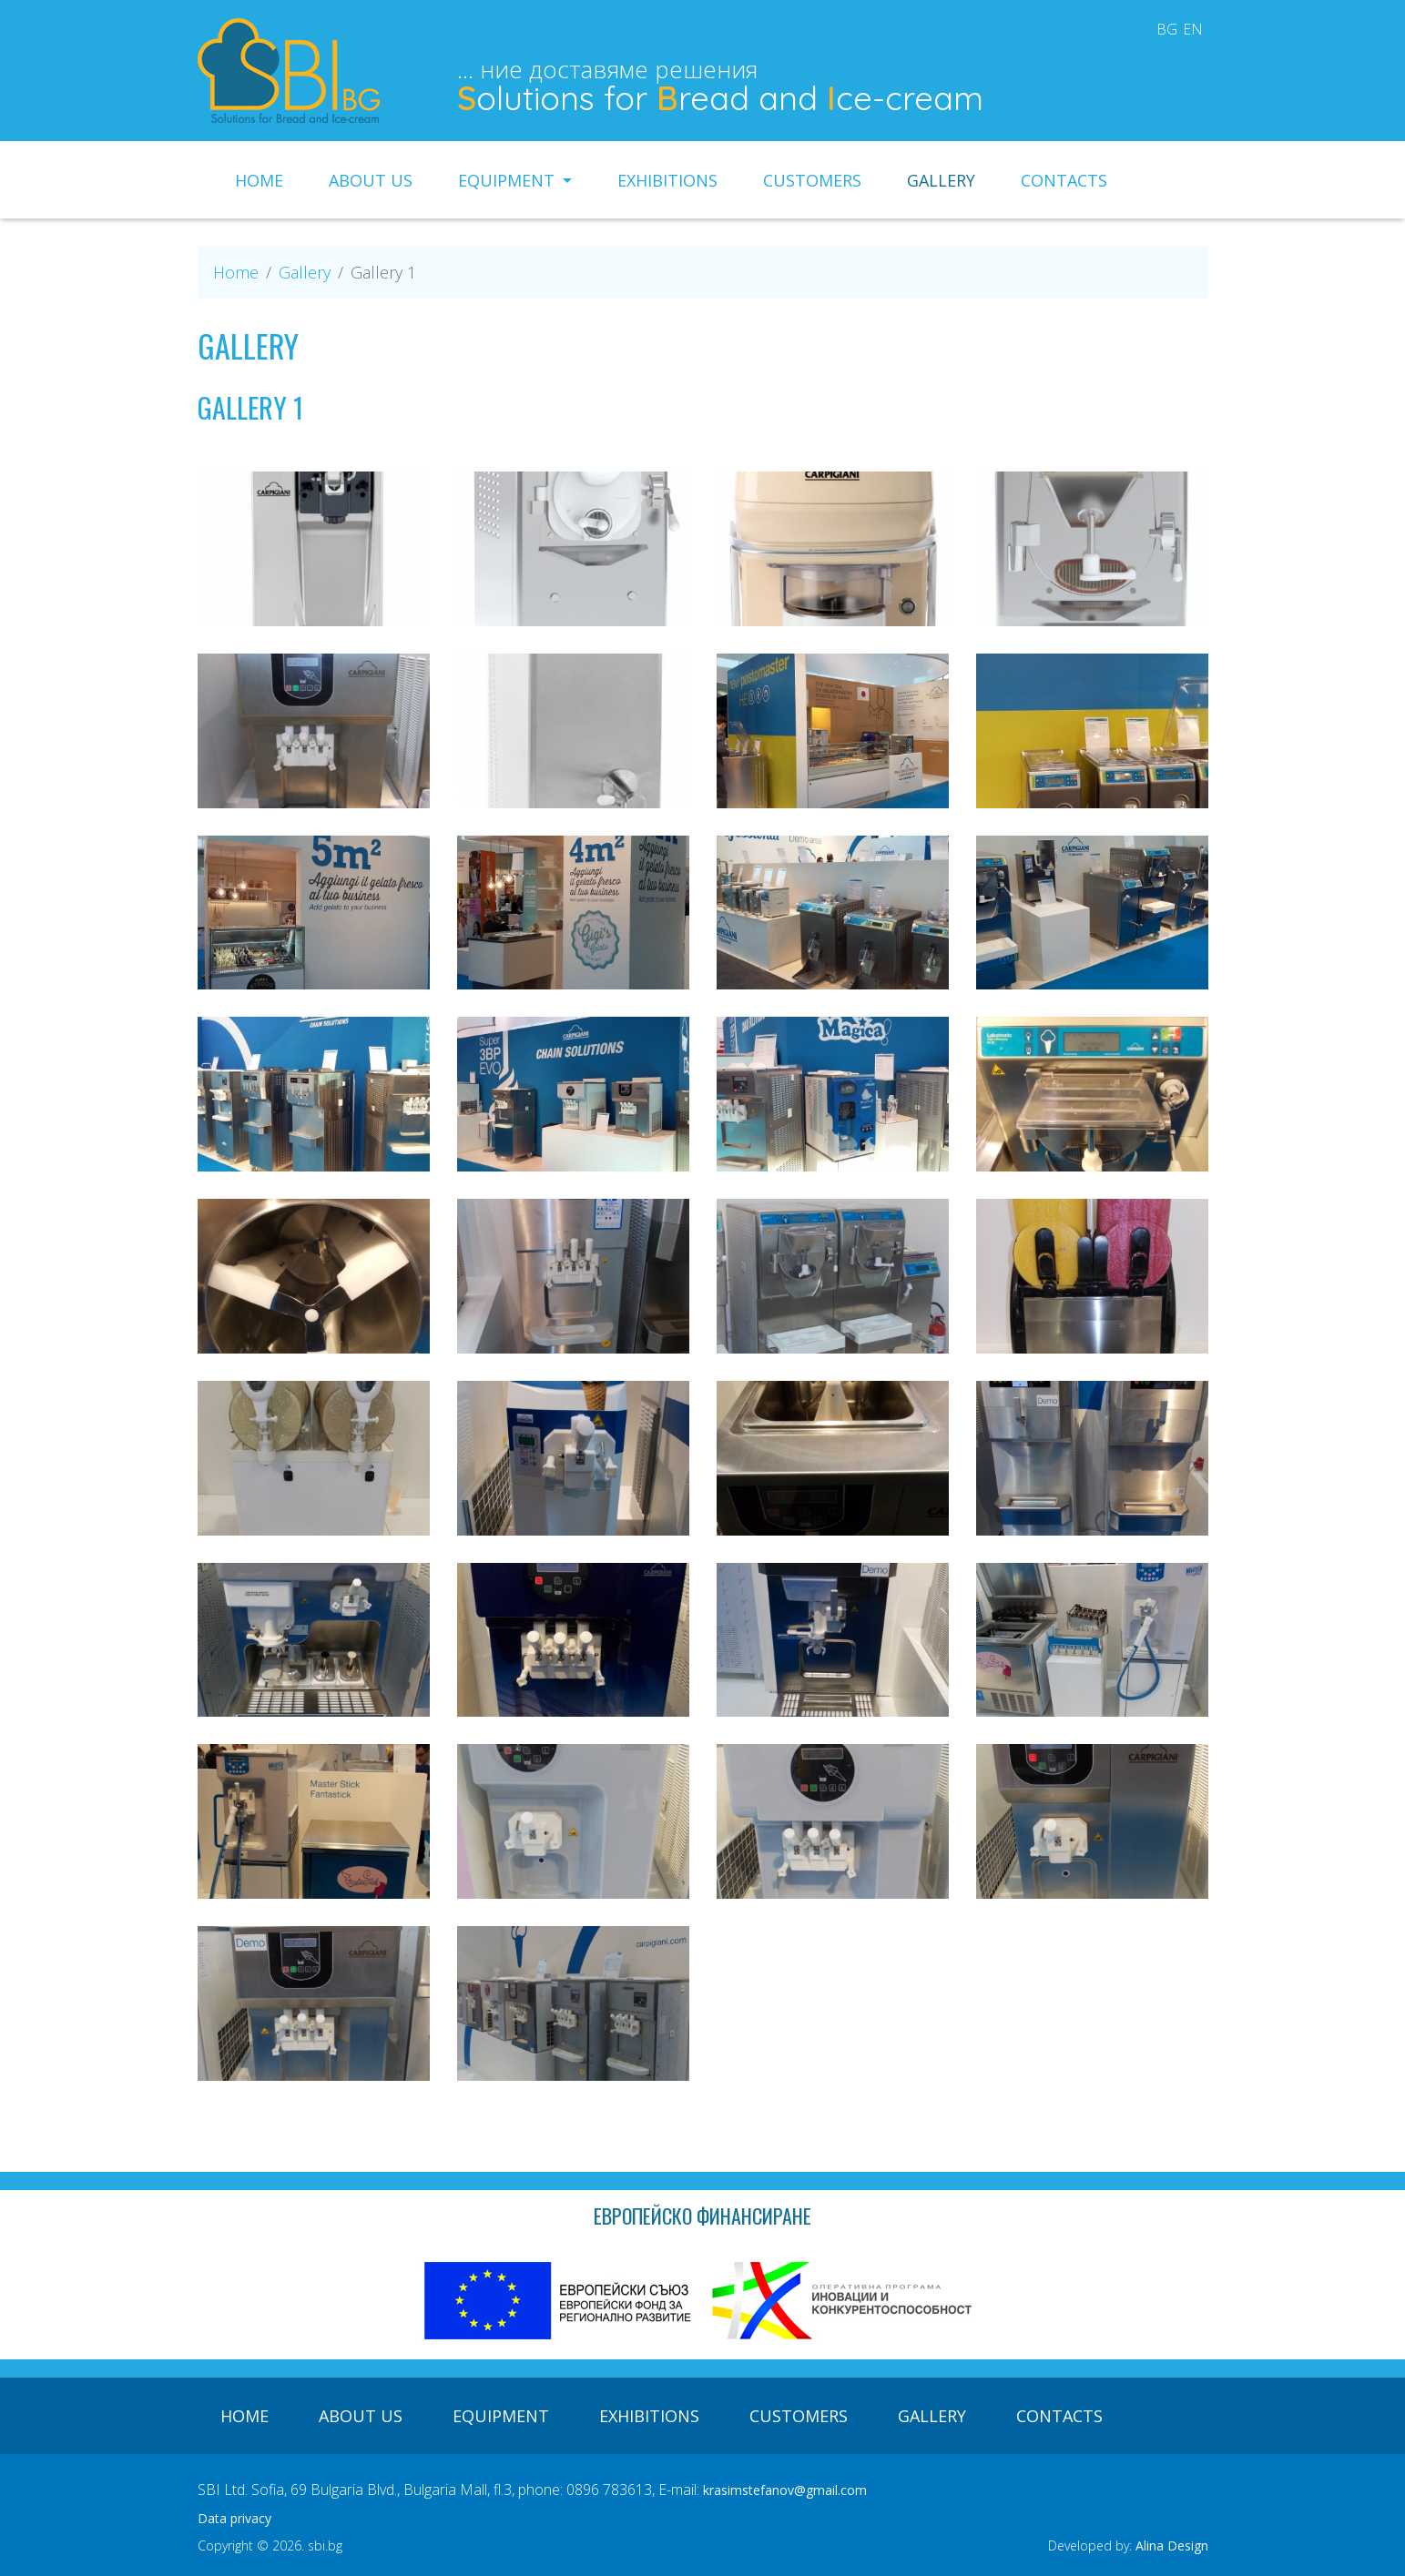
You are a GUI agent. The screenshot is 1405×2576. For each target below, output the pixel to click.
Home (259, 180)
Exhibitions (667, 180)
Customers (812, 180)
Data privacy (234, 2518)
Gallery (941, 180)
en (1193, 29)
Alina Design (1171, 2545)
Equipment (508, 180)
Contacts (1064, 180)
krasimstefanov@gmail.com (785, 2490)
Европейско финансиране (702, 2215)
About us (370, 180)
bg (1166, 29)
